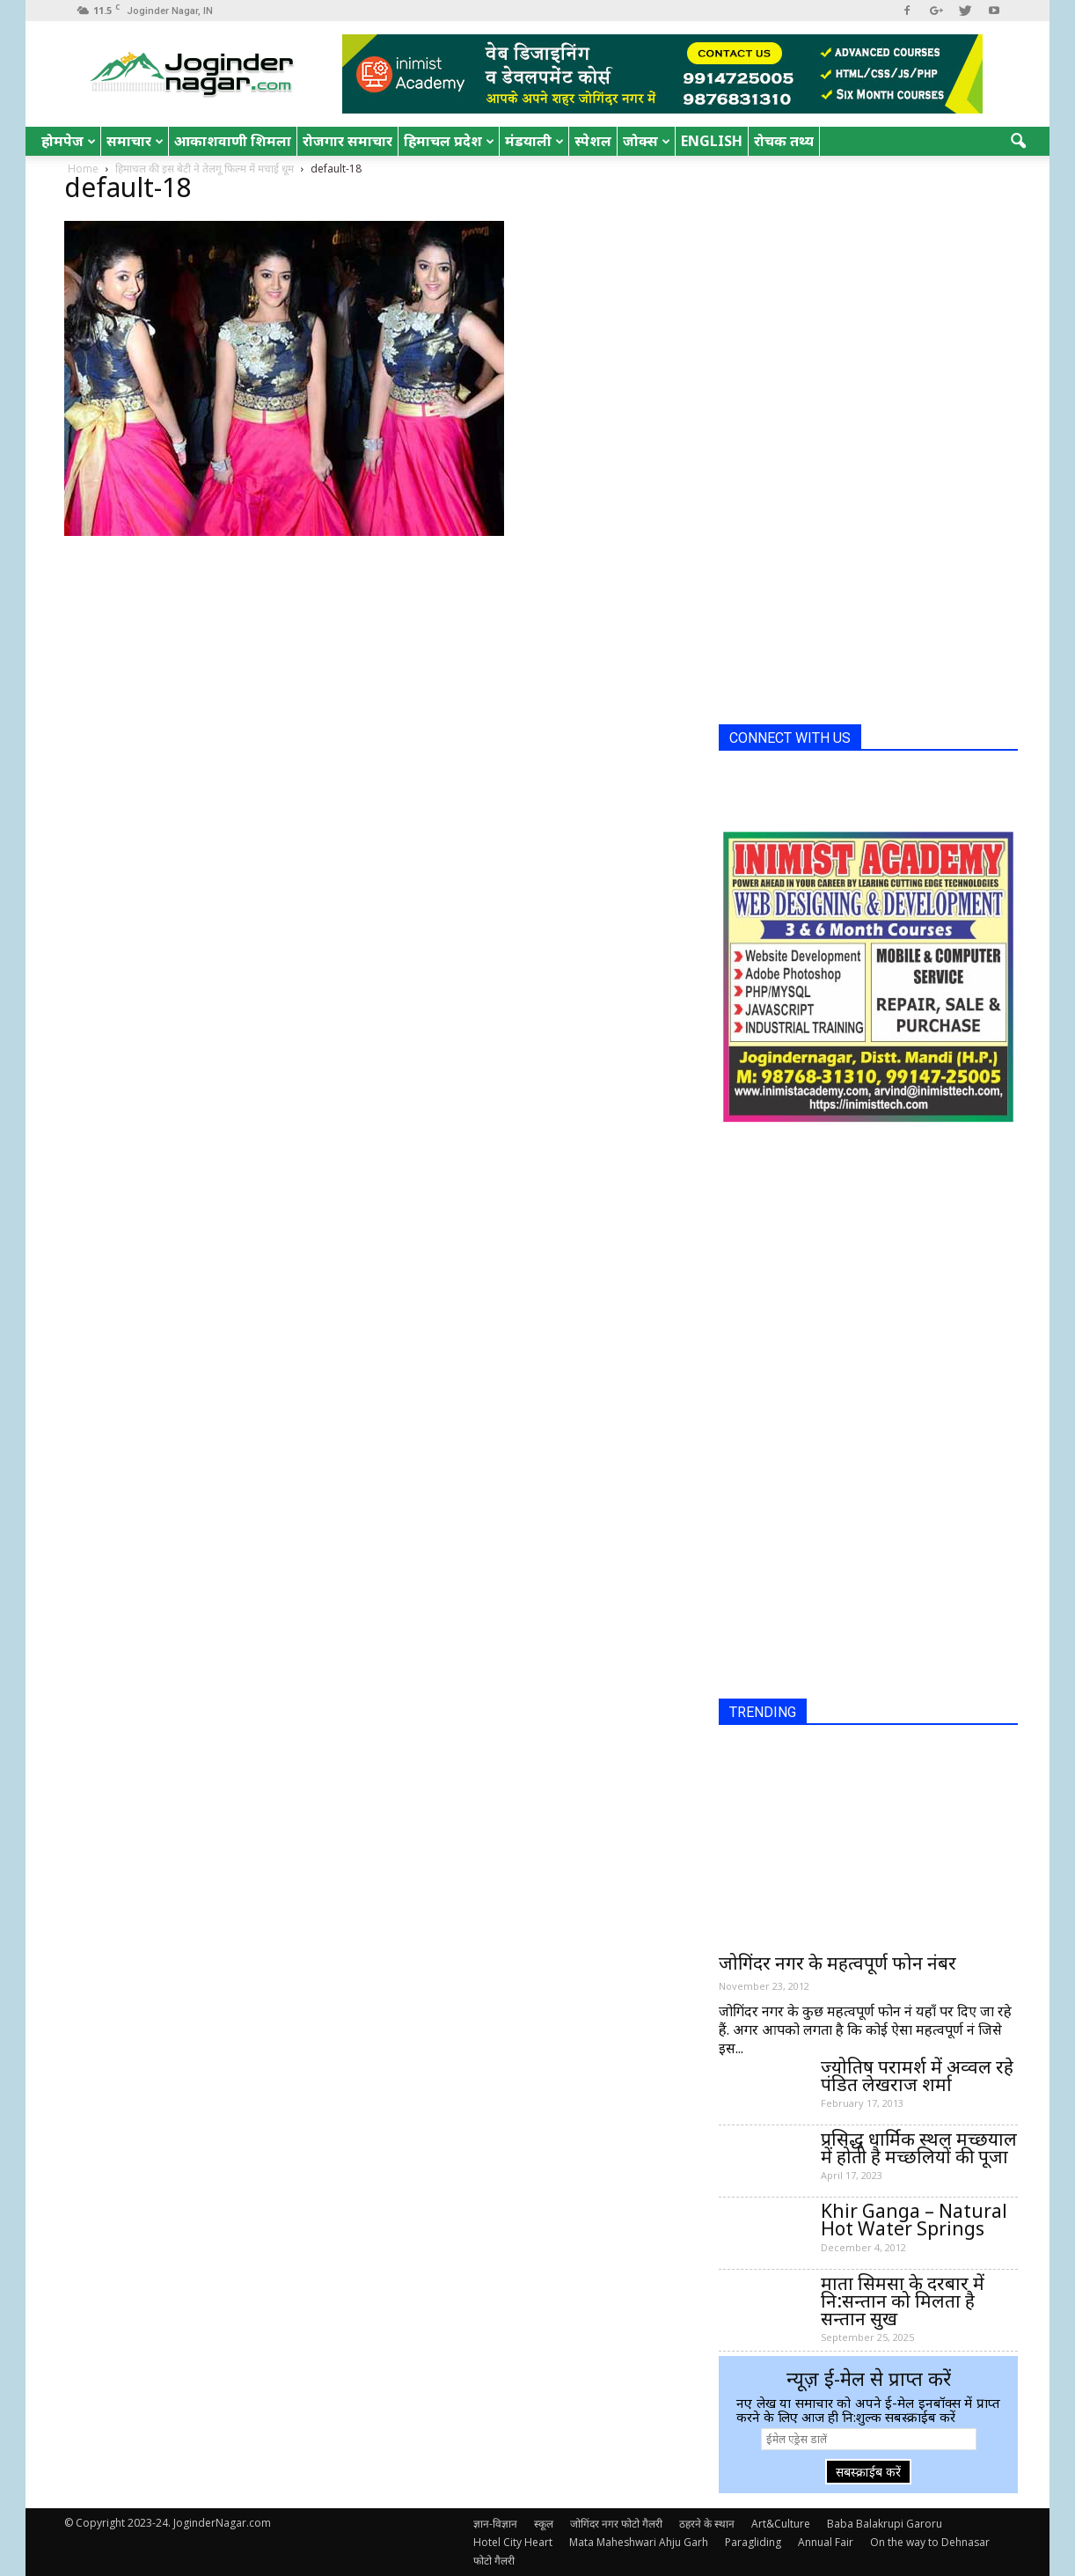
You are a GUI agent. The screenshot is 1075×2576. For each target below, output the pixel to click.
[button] (1018, 142)
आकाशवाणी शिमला (232, 140)
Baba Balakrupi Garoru (884, 2523)
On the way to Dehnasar (930, 2542)
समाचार (135, 140)
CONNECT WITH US (790, 737)
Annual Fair (825, 2542)
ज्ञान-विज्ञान (495, 2523)
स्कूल (543, 2523)
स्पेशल (592, 140)
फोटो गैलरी (494, 2560)
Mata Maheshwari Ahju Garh (638, 2542)
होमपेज (68, 140)
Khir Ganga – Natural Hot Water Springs (914, 2219)
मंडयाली (534, 140)
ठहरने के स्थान (707, 2523)
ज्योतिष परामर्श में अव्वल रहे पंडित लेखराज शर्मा (917, 2075)
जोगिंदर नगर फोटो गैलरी (616, 2523)
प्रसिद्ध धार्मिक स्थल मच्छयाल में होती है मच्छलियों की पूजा (919, 2147)
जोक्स (646, 140)
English (711, 140)
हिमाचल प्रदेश (449, 140)
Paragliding (753, 2542)
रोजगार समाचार (347, 140)
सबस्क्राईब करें (868, 2471)
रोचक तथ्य (784, 140)
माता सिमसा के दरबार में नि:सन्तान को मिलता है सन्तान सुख (902, 2300)
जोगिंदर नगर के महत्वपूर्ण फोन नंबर (837, 1962)
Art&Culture (780, 2523)
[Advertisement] (851, 447)
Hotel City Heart (512, 2542)
